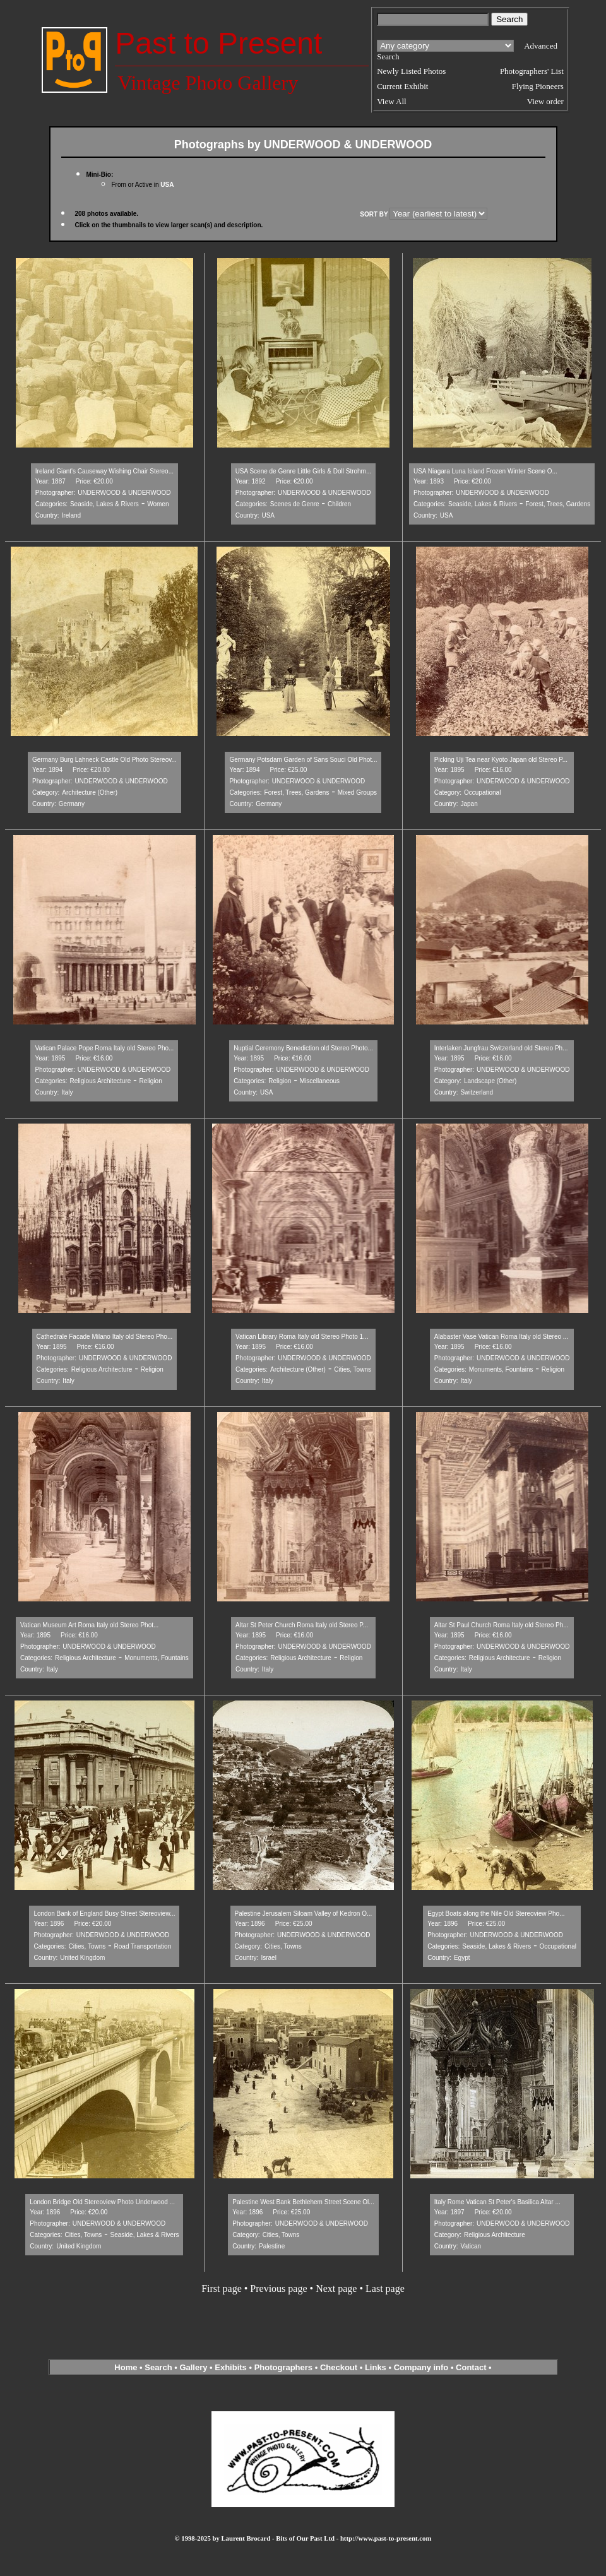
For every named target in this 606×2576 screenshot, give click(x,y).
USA (167, 184)
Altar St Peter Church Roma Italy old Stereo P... (301, 1625)
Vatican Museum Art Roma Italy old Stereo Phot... (89, 1625)
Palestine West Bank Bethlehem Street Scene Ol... (303, 2202)
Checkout (338, 2367)
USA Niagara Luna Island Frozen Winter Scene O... (485, 471)
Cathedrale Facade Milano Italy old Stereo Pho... (105, 1336)
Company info (422, 2367)
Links (375, 2367)
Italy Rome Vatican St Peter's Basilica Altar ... (497, 2202)
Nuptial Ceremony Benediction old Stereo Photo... (303, 1048)
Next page (336, 2288)
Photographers (283, 2367)
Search (158, 2367)
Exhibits (231, 2367)
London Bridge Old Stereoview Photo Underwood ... (102, 2202)
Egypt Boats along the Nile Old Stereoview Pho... (495, 1913)
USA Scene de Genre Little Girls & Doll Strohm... (303, 471)
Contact (471, 2367)
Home (125, 2367)
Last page (385, 2288)
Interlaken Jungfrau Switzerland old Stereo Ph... (501, 1048)
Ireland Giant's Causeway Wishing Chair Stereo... (104, 471)
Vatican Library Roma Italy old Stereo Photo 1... (301, 1336)
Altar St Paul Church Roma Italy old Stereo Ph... (501, 1625)
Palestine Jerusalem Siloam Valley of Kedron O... (303, 1913)
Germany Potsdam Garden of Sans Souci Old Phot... (303, 759)
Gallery (193, 2367)
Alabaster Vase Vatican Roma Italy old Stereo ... (501, 1336)
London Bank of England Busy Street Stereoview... (104, 1913)
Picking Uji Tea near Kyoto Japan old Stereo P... (500, 759)
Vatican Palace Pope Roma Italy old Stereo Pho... (104, 1048)
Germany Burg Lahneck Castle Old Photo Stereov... (104, 759)
